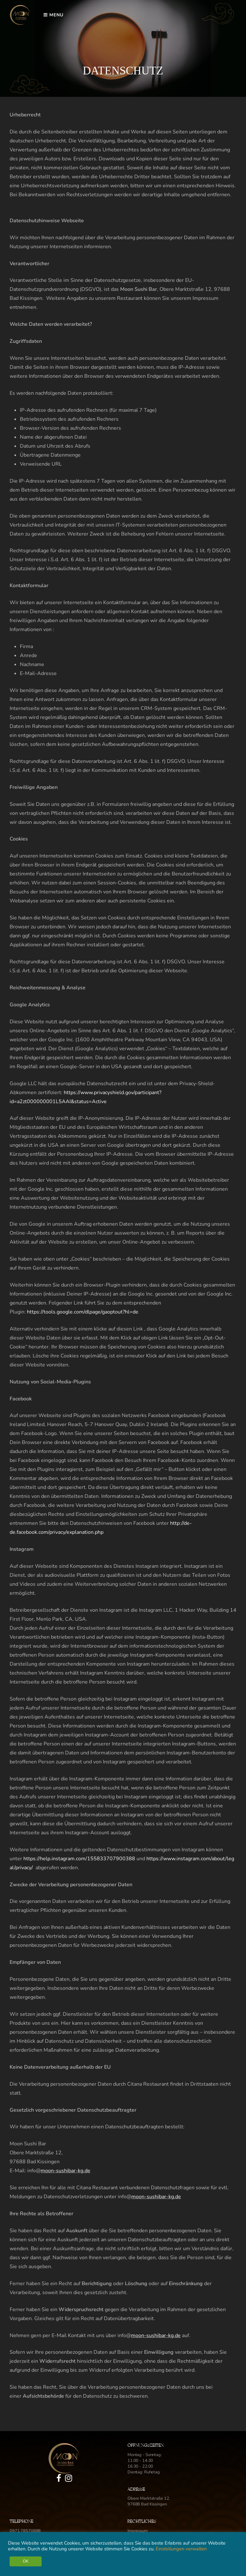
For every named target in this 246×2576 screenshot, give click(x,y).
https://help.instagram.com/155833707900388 (79, 1858)
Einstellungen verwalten (181, 2549)
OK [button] (26, 2561)
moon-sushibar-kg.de (65, 2170)
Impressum (137, 2531)
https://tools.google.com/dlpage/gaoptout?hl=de (82, 1311)
